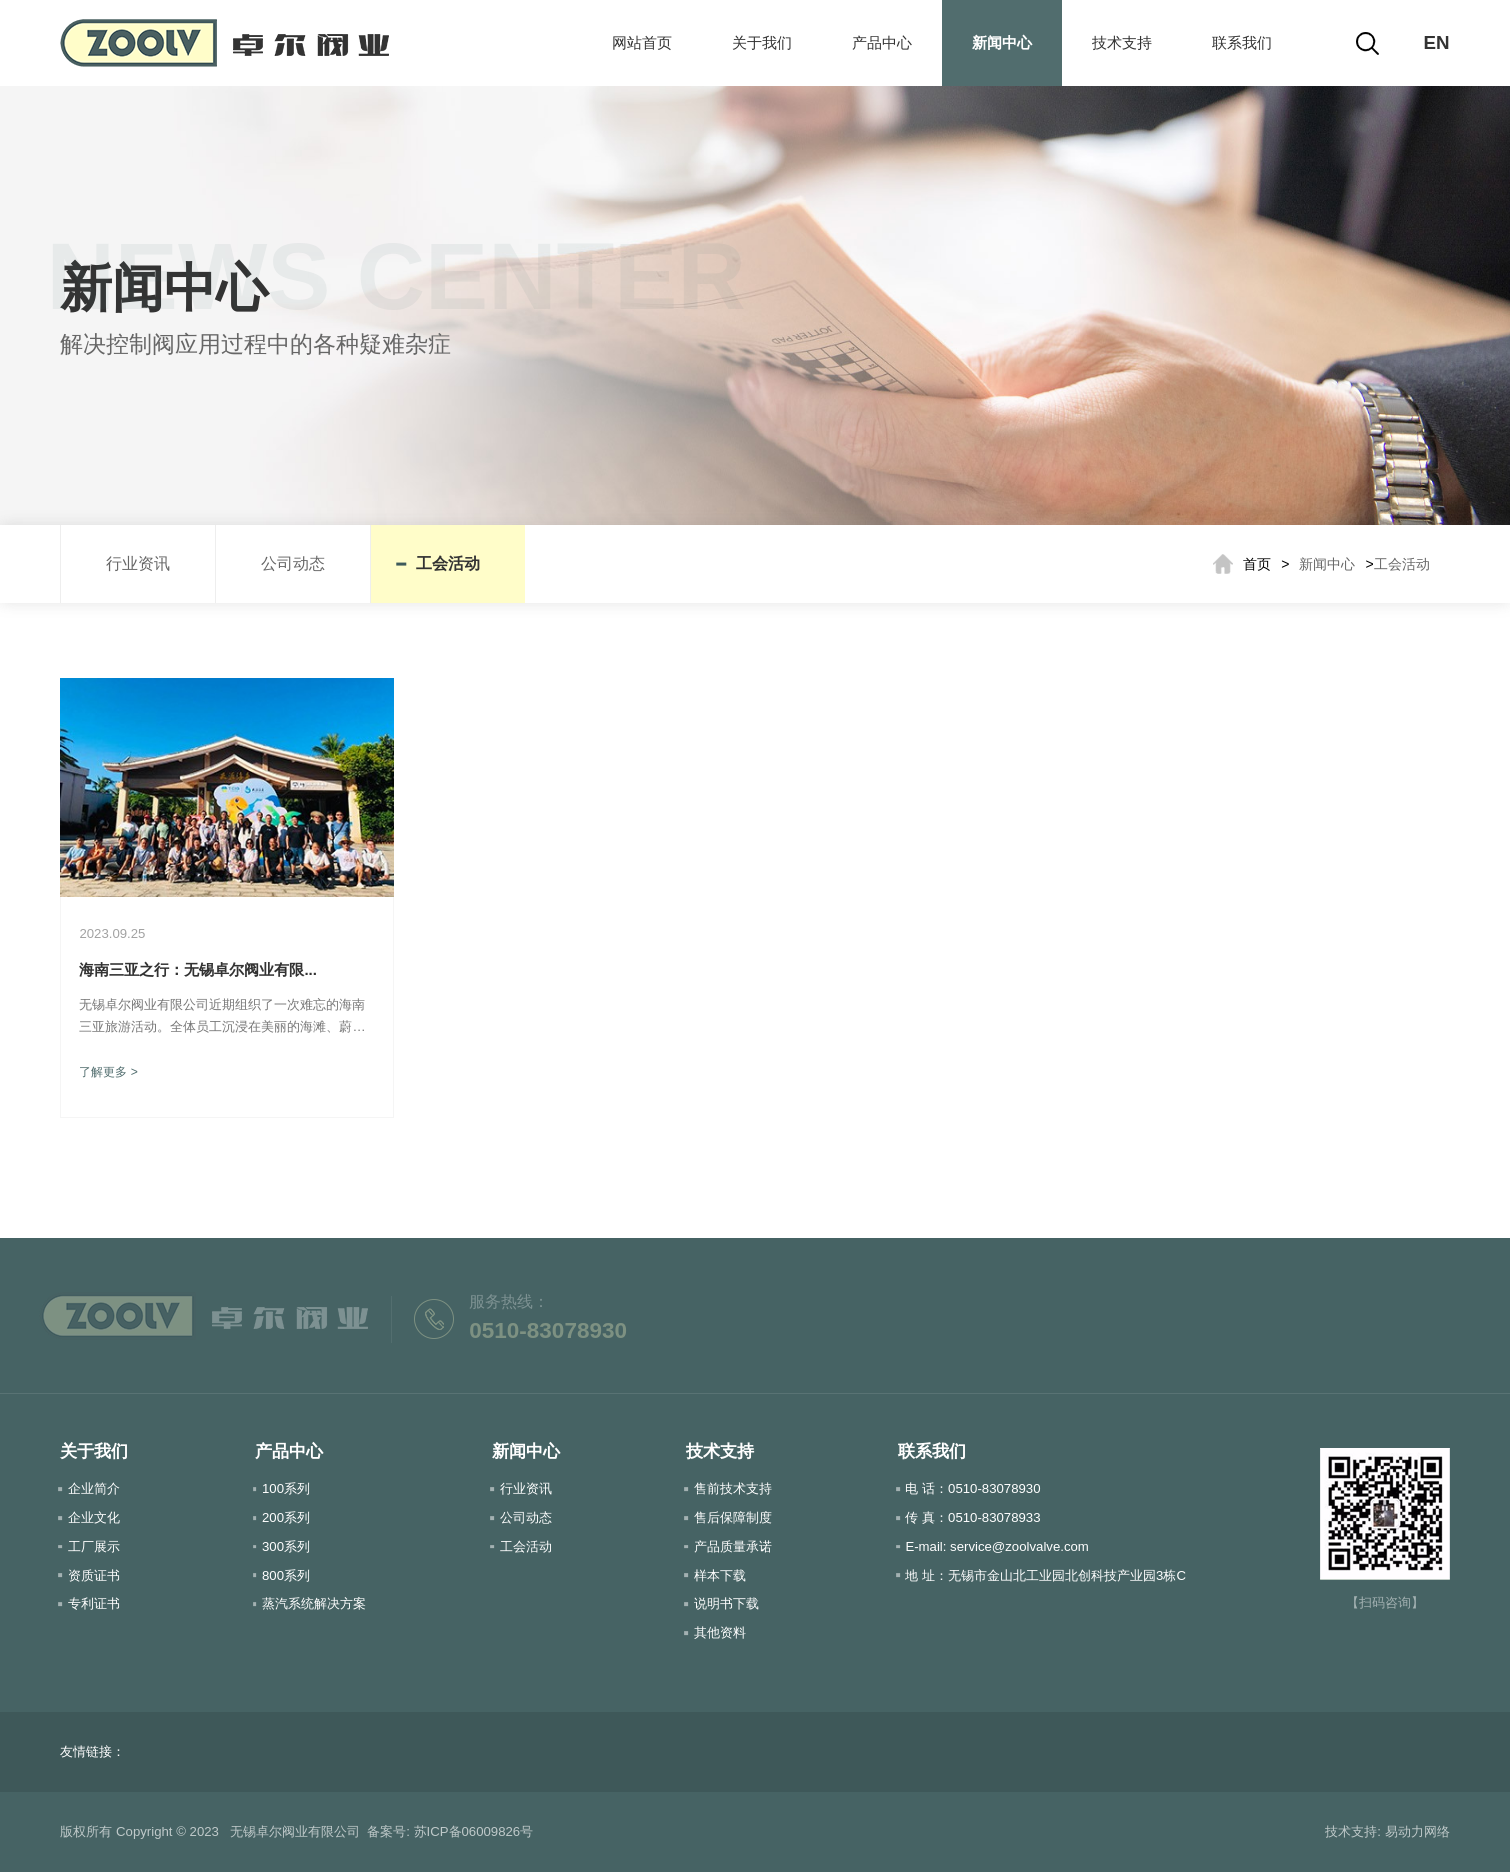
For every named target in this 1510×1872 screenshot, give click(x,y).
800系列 (286, 1575)
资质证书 (94, 1575)
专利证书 (94, 1603)
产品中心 (882, 42)
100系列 (286, 1488)
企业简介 (94, 1488)
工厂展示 (94, 1546)
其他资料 (720, 1632)
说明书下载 (726, 1603)
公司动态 (293, 563)
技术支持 (1122, 42)
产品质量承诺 (733, 1546)
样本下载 (720, 1575)
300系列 (286, 1546)
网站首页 (642, 42)
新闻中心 (1002, 42)
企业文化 (94, 1517)
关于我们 (762, 42)
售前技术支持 (733, 1488)
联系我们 (1242, 42)
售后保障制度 (733, 1517)
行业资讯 (138, 563)
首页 (1257, 564)
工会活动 (448, 563)
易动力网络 (1417, 1831)
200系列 (286, 1517)
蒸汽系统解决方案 (314, 1603)
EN (1437, 42)
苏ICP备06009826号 (474, 1831)
